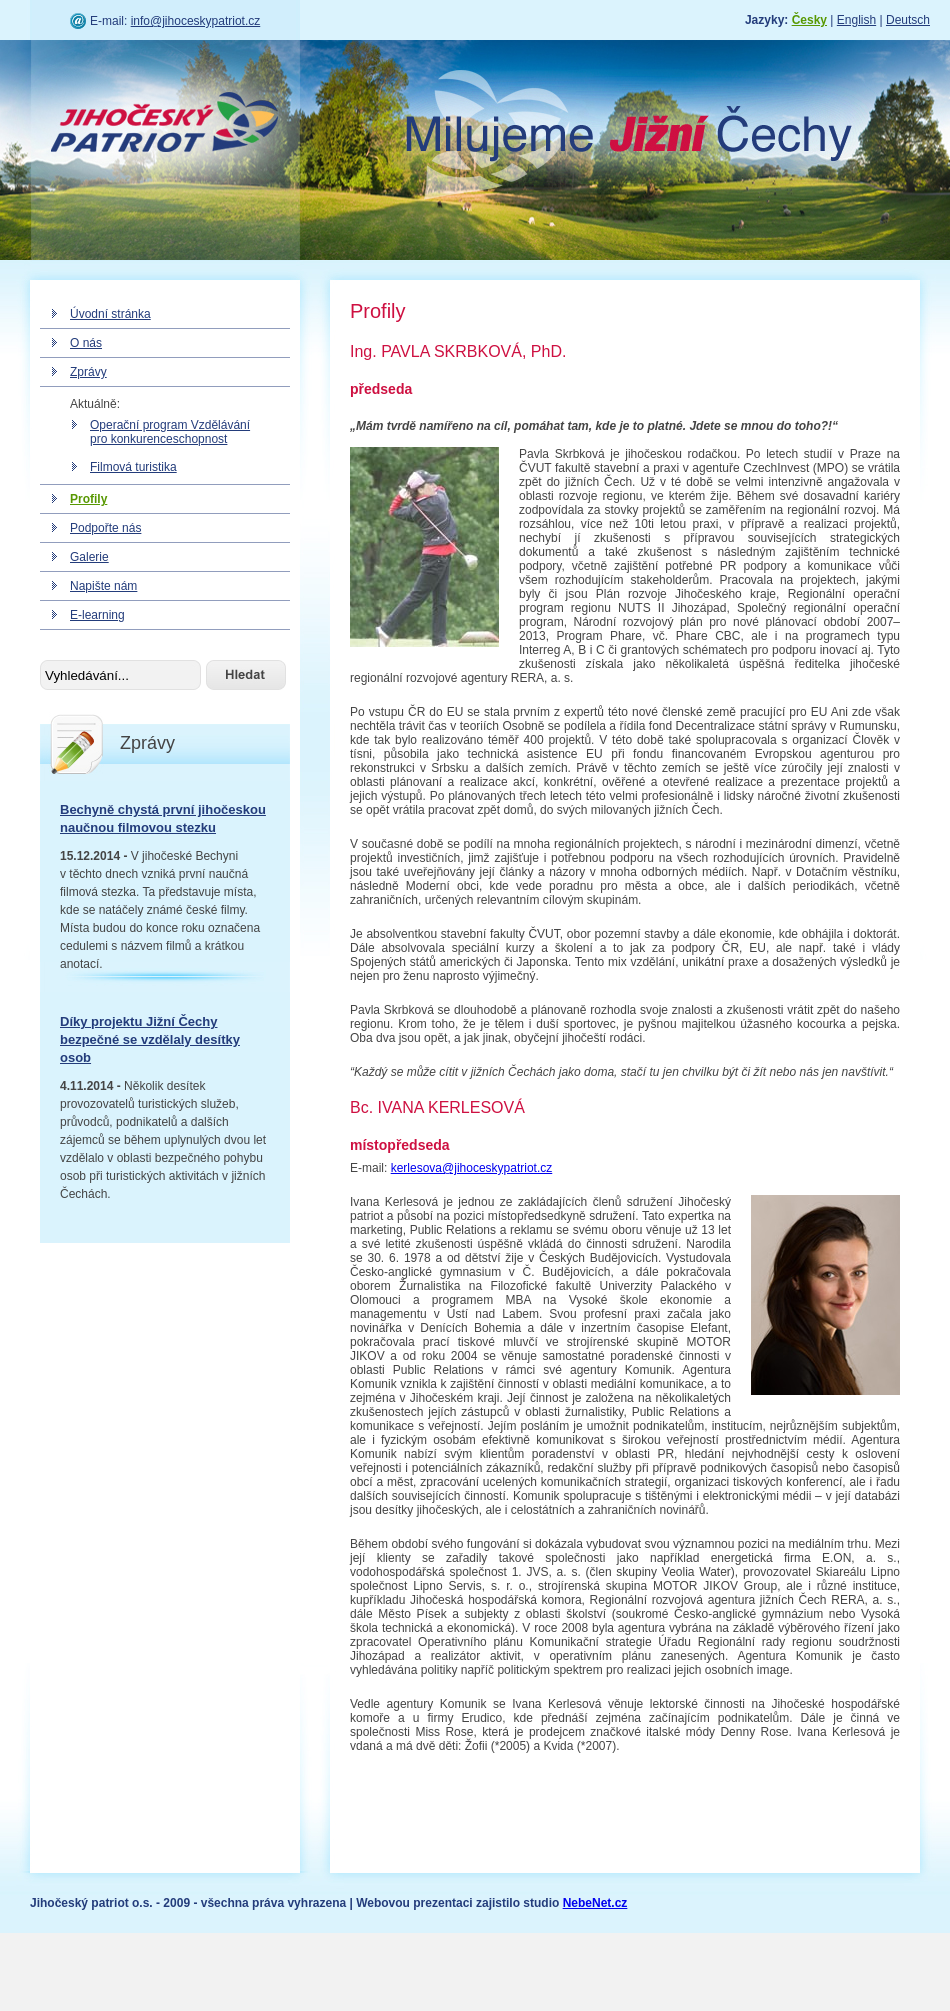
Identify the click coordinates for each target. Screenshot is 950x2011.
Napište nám (103, 586)
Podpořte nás (105, 528)
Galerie (89, 557)
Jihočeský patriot (165, 125)
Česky (809, 20)
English (856, 20)
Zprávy (88, 372)
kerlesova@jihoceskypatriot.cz (472, 1168)
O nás (86, 343)
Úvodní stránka (110, 314)
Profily (88, 499)
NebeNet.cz (595, 1903)
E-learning (97, 615)
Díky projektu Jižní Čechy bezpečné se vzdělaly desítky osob (150, 1039)
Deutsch (908, 20)
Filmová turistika (133, 467)
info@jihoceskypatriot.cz (196, 21)
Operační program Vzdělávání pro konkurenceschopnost (170, 432)
